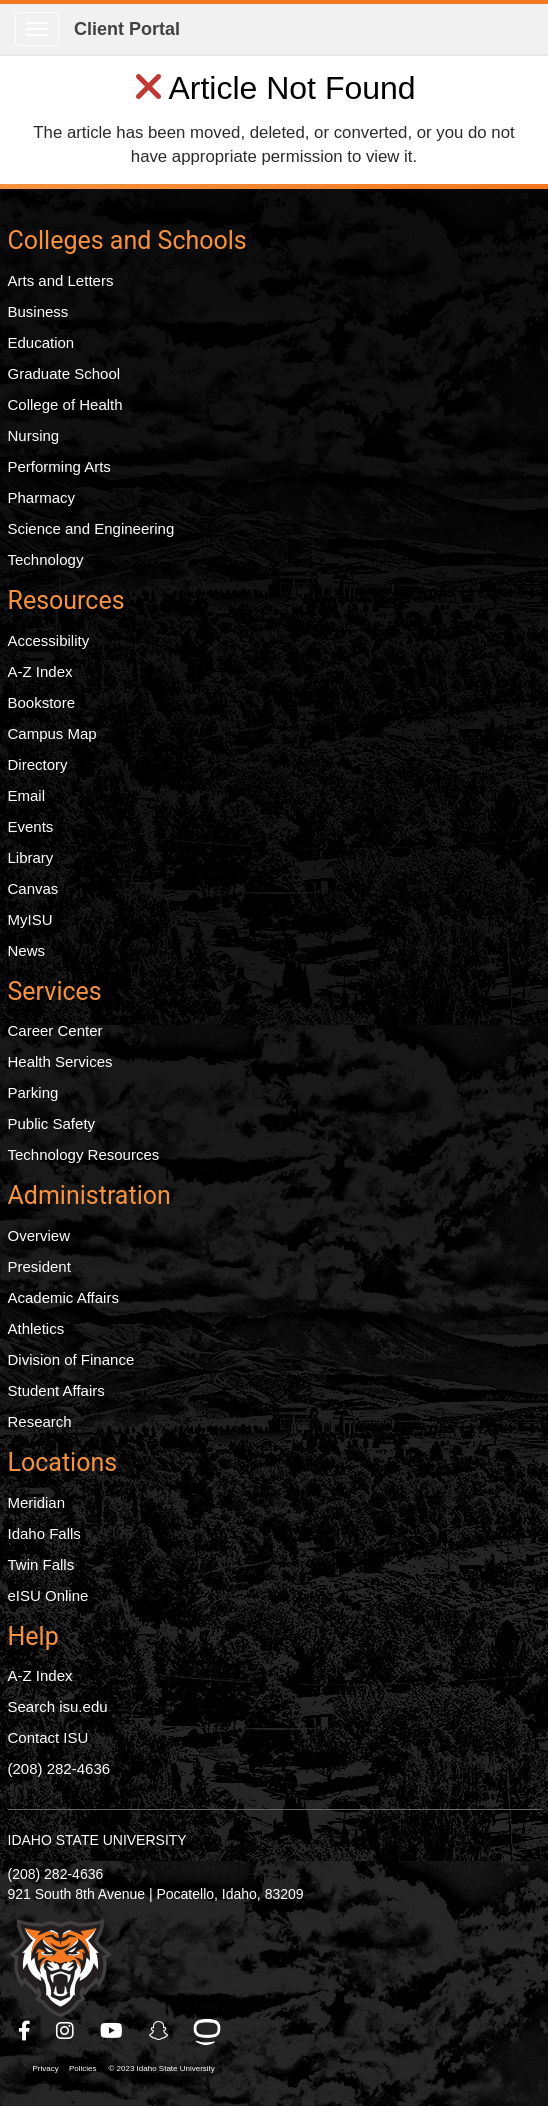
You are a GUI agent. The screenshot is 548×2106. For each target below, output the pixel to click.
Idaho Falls (44, 1533)
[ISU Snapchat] (160, 2031)
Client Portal (127, 29)
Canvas (33, 888)
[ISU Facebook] (25, 2031)
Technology (46, 559)
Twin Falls (41, 1564)
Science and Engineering (91, 528)
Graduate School (64, 373)
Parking (33, 1092)
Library (31, 857)
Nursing (34, 435)
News (27, 950)
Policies (83, 2068)
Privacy (46, 2068)
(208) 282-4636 (59, 1768)
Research (40, 1421)
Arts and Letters (61, 280)
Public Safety (52, 1123)
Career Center (55, 1030)
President (39, 1266)
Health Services (60, 1061)
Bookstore (42, 702)
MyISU (30, 919)
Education (41, 342)
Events (31, 826)
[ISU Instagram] (66, 2031)
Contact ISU (48, 1737)
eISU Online (48, 1595)
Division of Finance (71, 1359)
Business (38, 311)
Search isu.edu (58, 1706)
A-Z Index (40, 671)
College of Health (65, 404)
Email (27, 795)
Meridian (37, 1502)
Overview (39, 1235)
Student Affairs (56, 1390)
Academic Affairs (63, 1297)
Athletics (36, 1328)
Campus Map (52, 733)
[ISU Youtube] (112, 2031)
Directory (38, 764)
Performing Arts (59, 466)
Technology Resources (84, 1154)
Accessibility (49, 640)
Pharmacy (42, 497)
